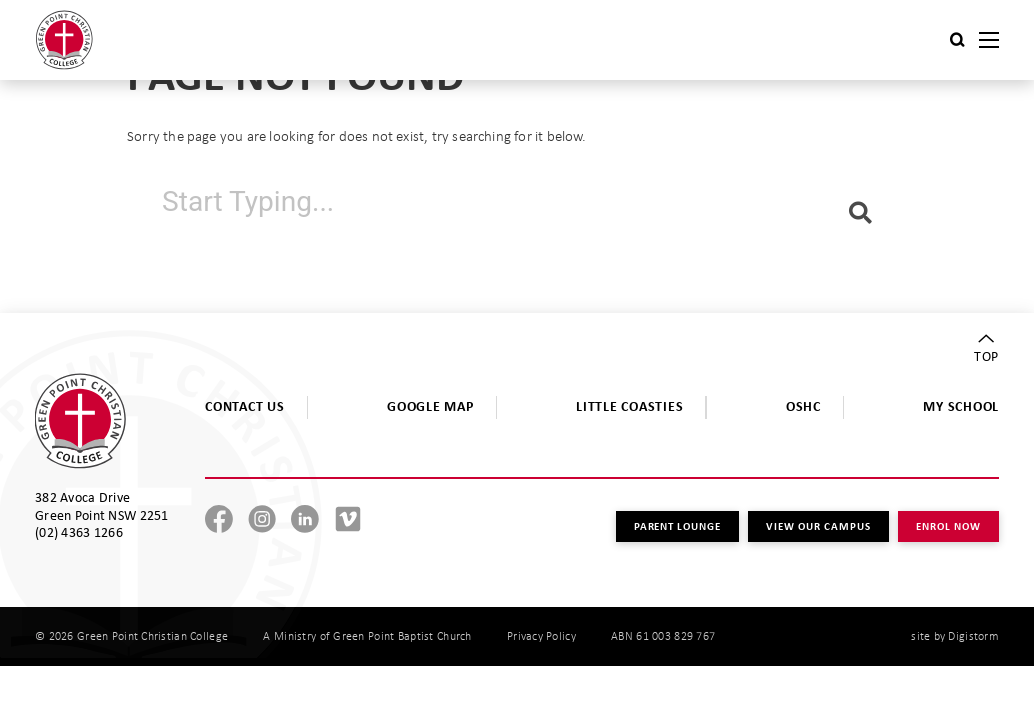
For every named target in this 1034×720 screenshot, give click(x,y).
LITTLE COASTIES (629, 406)
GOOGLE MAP (430, 406)
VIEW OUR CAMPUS (818, 526)
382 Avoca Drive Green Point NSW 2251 (102, 506)
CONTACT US (245, 406)
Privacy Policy (541, 636)
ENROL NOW (948, 526)
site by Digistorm (955, 636)
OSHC (803, 406)
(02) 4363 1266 (79, 532)
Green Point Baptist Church (402, 636)
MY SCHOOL (961, 406)
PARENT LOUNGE (678, 526)
